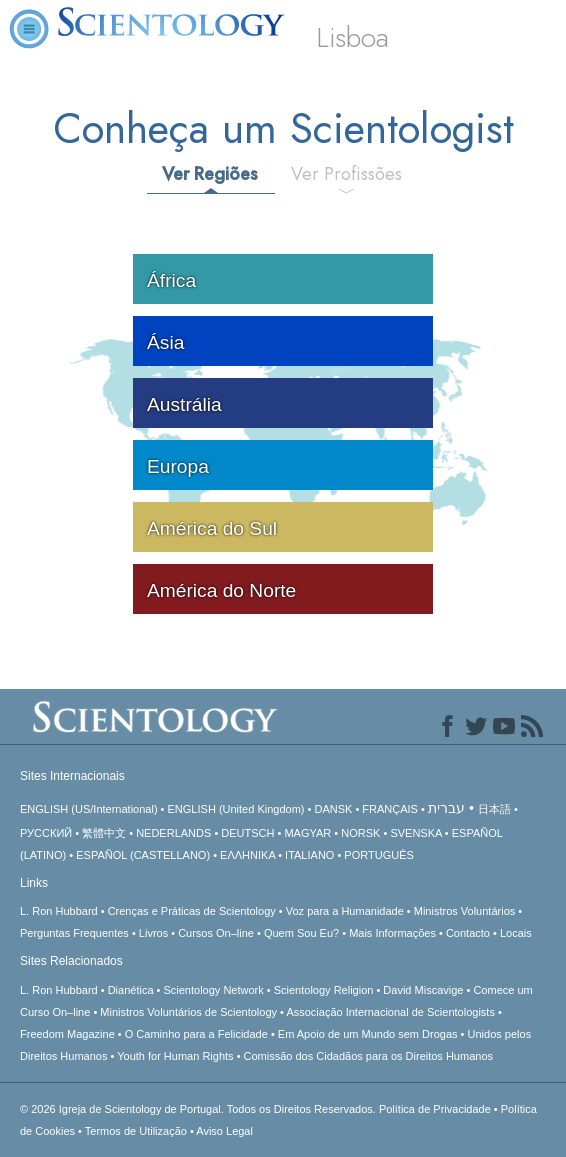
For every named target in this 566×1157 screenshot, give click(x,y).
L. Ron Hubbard (59, 911)
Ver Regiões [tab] (210, 174)
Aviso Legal (224, 1131)
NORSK (360, 833)
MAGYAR (307, 833)
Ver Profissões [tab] (346, 174)
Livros (153, 933)
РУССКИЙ (46, 833)
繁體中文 (104, 833)
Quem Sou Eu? (301, 933)
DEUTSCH (247, 833)
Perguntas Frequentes (74, 933)
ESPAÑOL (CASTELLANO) (143, 855)
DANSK (333, 809)
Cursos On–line (216, 933)
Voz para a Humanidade (345, 911)
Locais (516, 933)
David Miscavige (423, 990)
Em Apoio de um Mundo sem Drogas (368, 1034)
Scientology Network (213, 990)
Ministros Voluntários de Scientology (188, 1012)
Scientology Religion (324, 990)
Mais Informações (392, 933)
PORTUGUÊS (378, 855)
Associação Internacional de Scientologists (390, 1012)
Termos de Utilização (136, 1131)
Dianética (131, 990)
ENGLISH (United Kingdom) (236, 809)
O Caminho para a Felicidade (196, 1034)
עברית (446, 808)
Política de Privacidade (435, 1109)
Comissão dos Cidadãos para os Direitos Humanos (368, 1056)
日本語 (494, 809)
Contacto (468, 933)
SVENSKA (415, 833)
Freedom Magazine (67, 1034)
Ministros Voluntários (465, 911)
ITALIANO (309, 855)
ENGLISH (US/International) (89, 809)
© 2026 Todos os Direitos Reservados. (199, 1109)
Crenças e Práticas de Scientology (192, 911)
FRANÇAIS (390, 809)
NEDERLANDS (173, 833)
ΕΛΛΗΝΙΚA (247, 855)
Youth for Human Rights (175, 1056)
